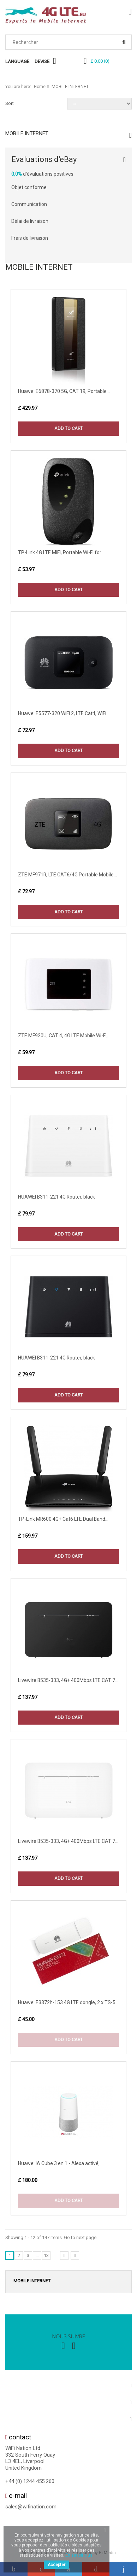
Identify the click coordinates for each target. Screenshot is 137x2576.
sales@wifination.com (30, 2506)
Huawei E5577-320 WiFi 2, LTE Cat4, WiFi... (63, 713)
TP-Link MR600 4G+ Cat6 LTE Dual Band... (63, 1519)
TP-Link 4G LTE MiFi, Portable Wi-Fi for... (61, 552)
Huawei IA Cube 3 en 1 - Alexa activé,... (60, 2163)
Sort (9, 103)
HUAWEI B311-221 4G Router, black (56, 1197)
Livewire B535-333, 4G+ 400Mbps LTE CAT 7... (68, 1680)
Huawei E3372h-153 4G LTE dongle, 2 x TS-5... (68, 2002)
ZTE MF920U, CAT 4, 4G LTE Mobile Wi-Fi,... (64, 1035)
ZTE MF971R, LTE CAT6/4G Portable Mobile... (67, 874)
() (99, 61)
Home (40, 86)
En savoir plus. (79, 2555)
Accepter (56, 2564)
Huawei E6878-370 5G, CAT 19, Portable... (64, 391)
